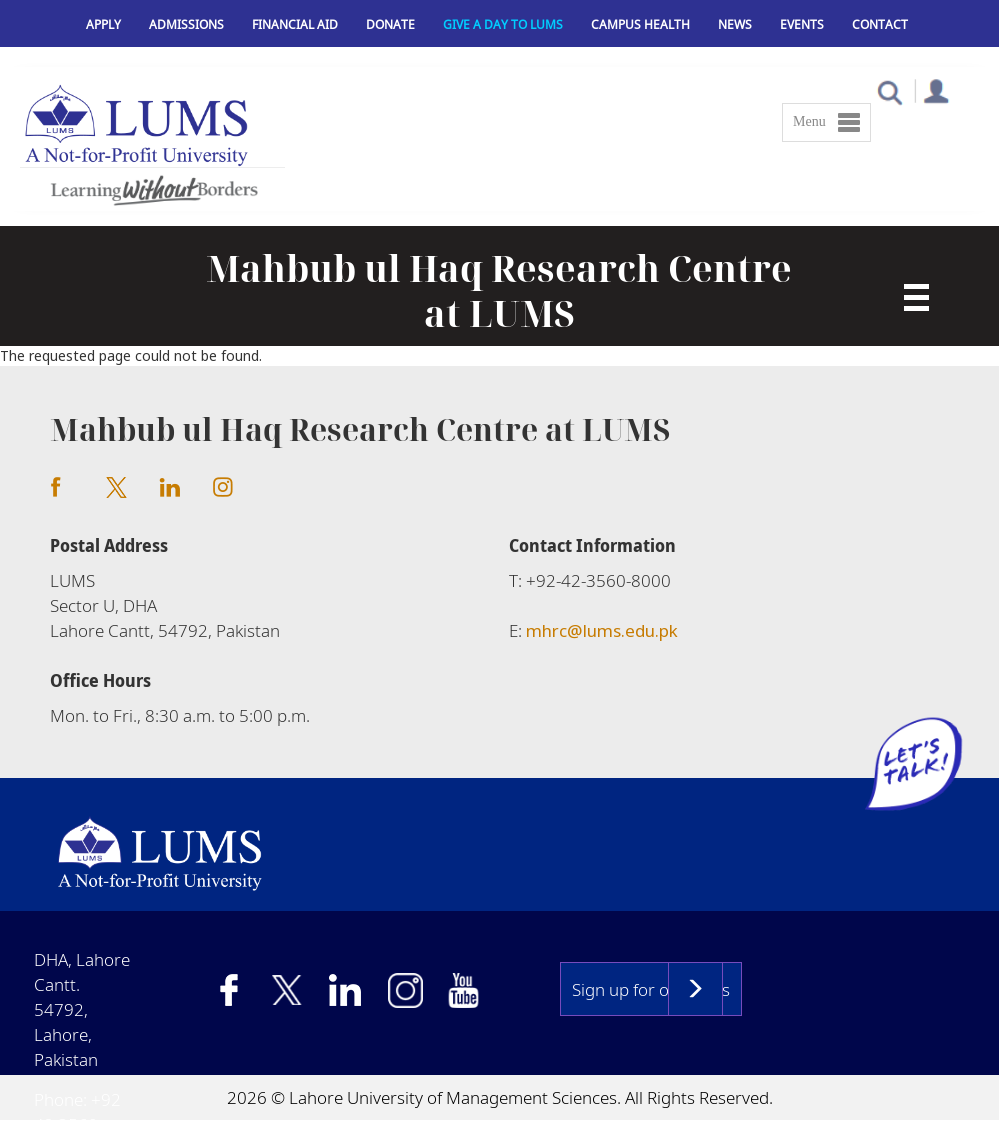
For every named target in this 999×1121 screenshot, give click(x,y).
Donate (390, 24)
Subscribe (695, 989)
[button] (889, 91)
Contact (880, 24)
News (735, 24)
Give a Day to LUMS (503, 24)
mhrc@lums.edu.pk (602, 630)
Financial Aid (295, 24)
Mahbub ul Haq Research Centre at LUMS (499, 291)
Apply (103, 24)
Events (802, 24)
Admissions (186, 24)
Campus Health (640, 24)
